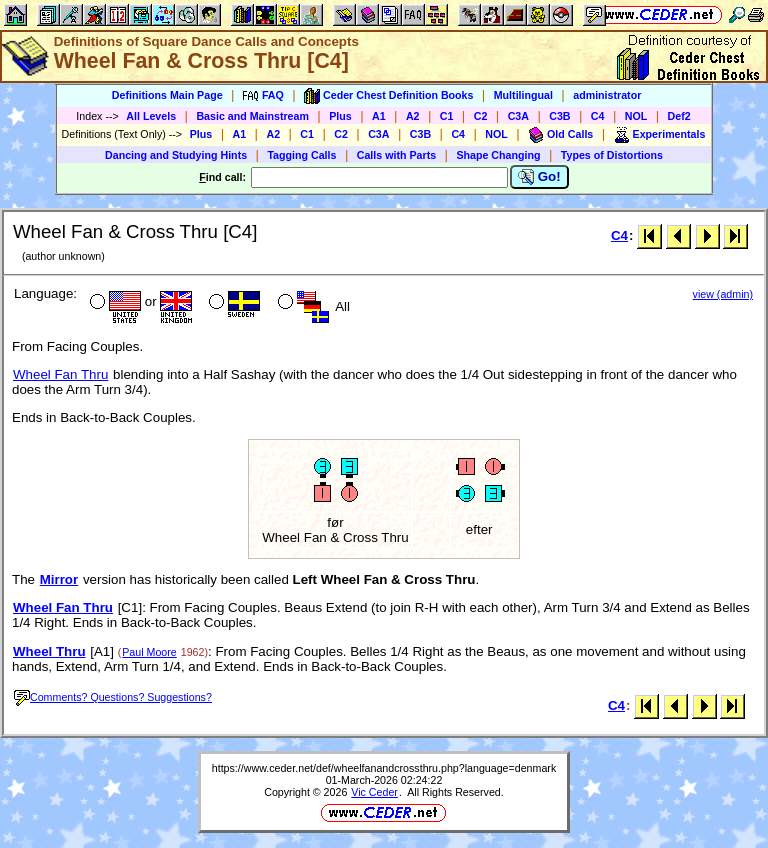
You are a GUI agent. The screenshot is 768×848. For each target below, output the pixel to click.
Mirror (59, 579)
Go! (539, 177)
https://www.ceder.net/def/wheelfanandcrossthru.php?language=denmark (384, 768)
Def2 (679, 116)
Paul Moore (149, 652)
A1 (379, 116)
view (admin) (723, 294)
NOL (636, 116)
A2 (413, 116)
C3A (518, 116)
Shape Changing (498, 155)
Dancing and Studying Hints (176, 155)
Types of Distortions (612, 155)
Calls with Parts (396, 155)
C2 (481, 116)
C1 (447, 116)
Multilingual (523, 95)
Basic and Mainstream (252, 116)
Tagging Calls (301, 155)
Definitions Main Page (167, 95)
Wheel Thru (49, 651)
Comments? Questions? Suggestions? (113, 697)
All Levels (151, 116)
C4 (598, 116)
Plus (340, 116)
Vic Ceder (374, 792)
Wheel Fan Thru (60, 374)
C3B (559, 116)
